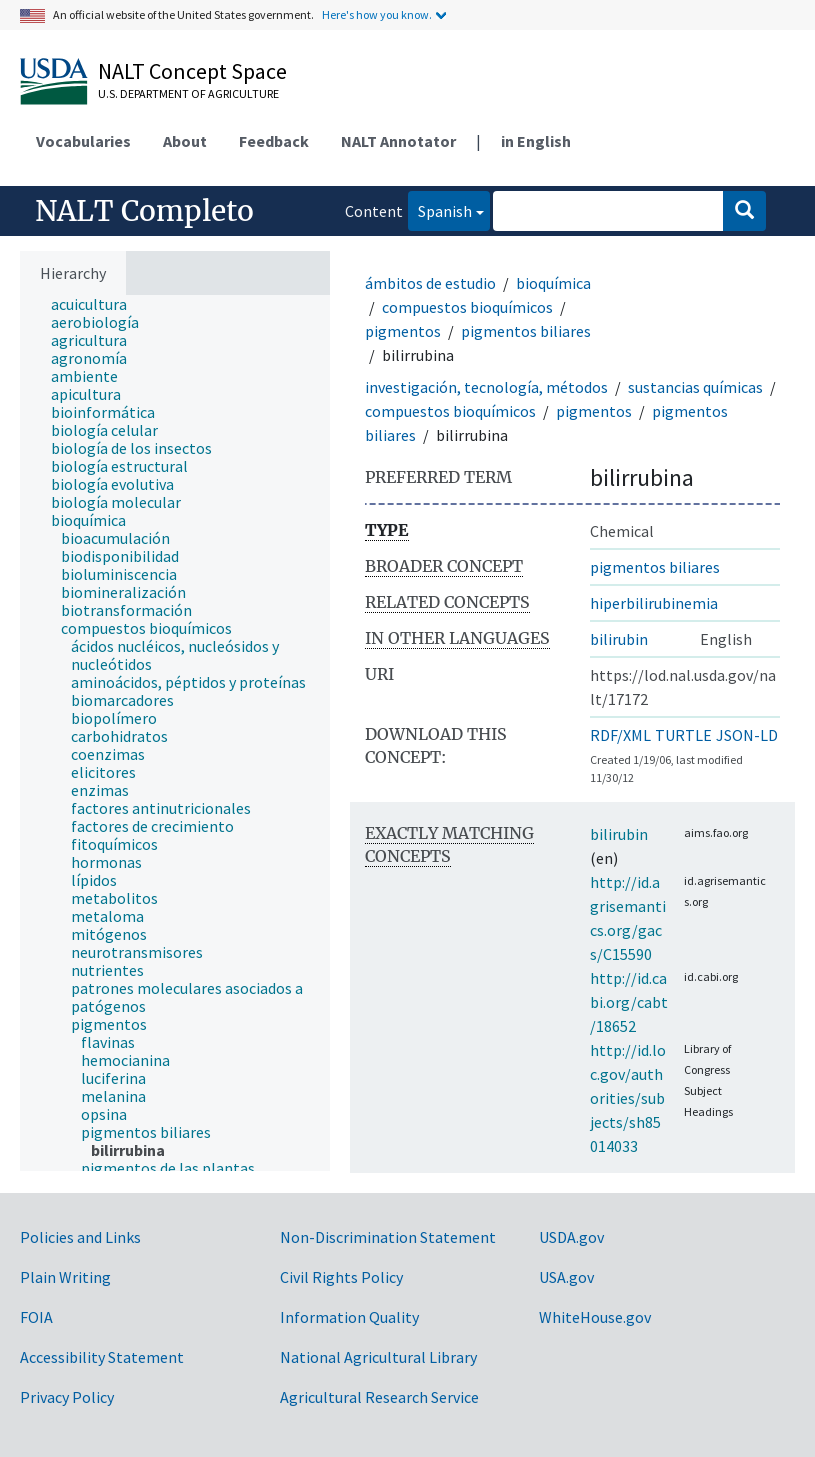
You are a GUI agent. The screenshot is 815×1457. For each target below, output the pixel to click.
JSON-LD (747, 735)
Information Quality (349, 1317)
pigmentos (403, 331)
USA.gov (566, 1277)
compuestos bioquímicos (467, 307)
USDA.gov (571, 1237)
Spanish (440, 209)
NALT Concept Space (192, 71)
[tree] (175, 733)
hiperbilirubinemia (654, 603)
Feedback (274, 141)
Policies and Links (80, 1237)
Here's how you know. (377, 14)
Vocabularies (83, 141)
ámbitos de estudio (430, 283)
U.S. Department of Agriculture (188, 93)
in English (536, 141)
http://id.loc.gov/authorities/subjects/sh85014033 (628, 1098)
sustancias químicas (695, 387)
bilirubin (619, 639)
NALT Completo (144, 211)
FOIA (36, 1317)
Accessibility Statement (102, 1357)
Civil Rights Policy (341, 1277)
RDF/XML (620, 735)
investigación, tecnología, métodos (486, 387)
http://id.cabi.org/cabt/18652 (629, 1002)
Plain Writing (65, 1277)
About (185, 141)
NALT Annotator (398, 141)
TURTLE (683, 735)
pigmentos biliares (526, 331)
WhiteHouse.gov (595, 1317)
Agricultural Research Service (379, 1397)
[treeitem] (97, 304)
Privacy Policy (67, 1397)
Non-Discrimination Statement (388, 1237)
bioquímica (553, 283)
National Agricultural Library (378, 1357)
